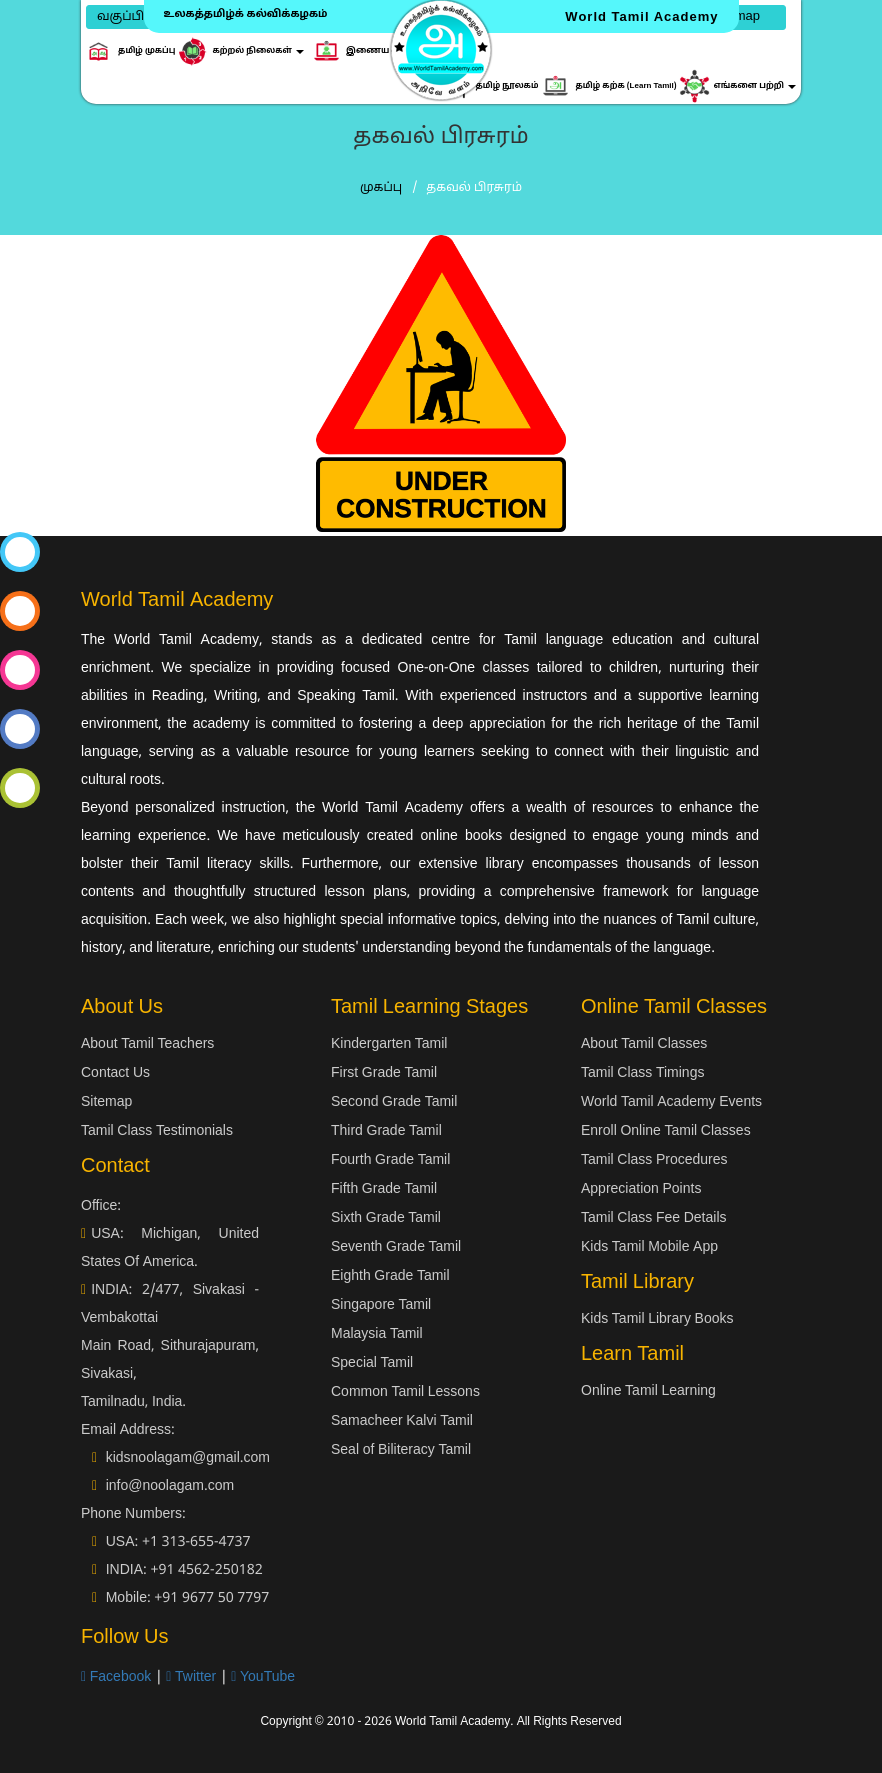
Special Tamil (372, 1363)
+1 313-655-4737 (196, 1542)
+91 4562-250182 (206, 1570)
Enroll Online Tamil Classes (666, 1131)
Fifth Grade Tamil (384, 1189)
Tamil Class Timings (642, 1073)
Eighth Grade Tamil (390, 1276)
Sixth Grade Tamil (386, 1218)
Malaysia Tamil (377, 1334)
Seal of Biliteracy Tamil (401, 1450)
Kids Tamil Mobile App (649, 1247)
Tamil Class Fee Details (654, 1218)
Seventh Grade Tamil (396, 1247)
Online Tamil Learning (648, 1391)
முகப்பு (381, 188)
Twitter (191, 1677)
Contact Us (115, 1073)
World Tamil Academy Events (671, 1102)
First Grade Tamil (384, 1073)
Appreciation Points (641, 1189)
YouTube (263, 1677)
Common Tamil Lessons (405, 1392)
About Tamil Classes (644, 1044)
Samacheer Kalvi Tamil (402, 1421)
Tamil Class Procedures (654, 1160)
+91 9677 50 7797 (211, 1598)
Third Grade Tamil (386, 1131)
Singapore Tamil (381, 1305)
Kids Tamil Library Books (657, 1319)
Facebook (116, 1677)
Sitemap (106, 1102)
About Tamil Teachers (147, 1044)
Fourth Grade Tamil (390, 1160)
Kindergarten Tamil (389, 1044)
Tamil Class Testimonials (157, 1131)
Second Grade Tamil (394, 1102)
